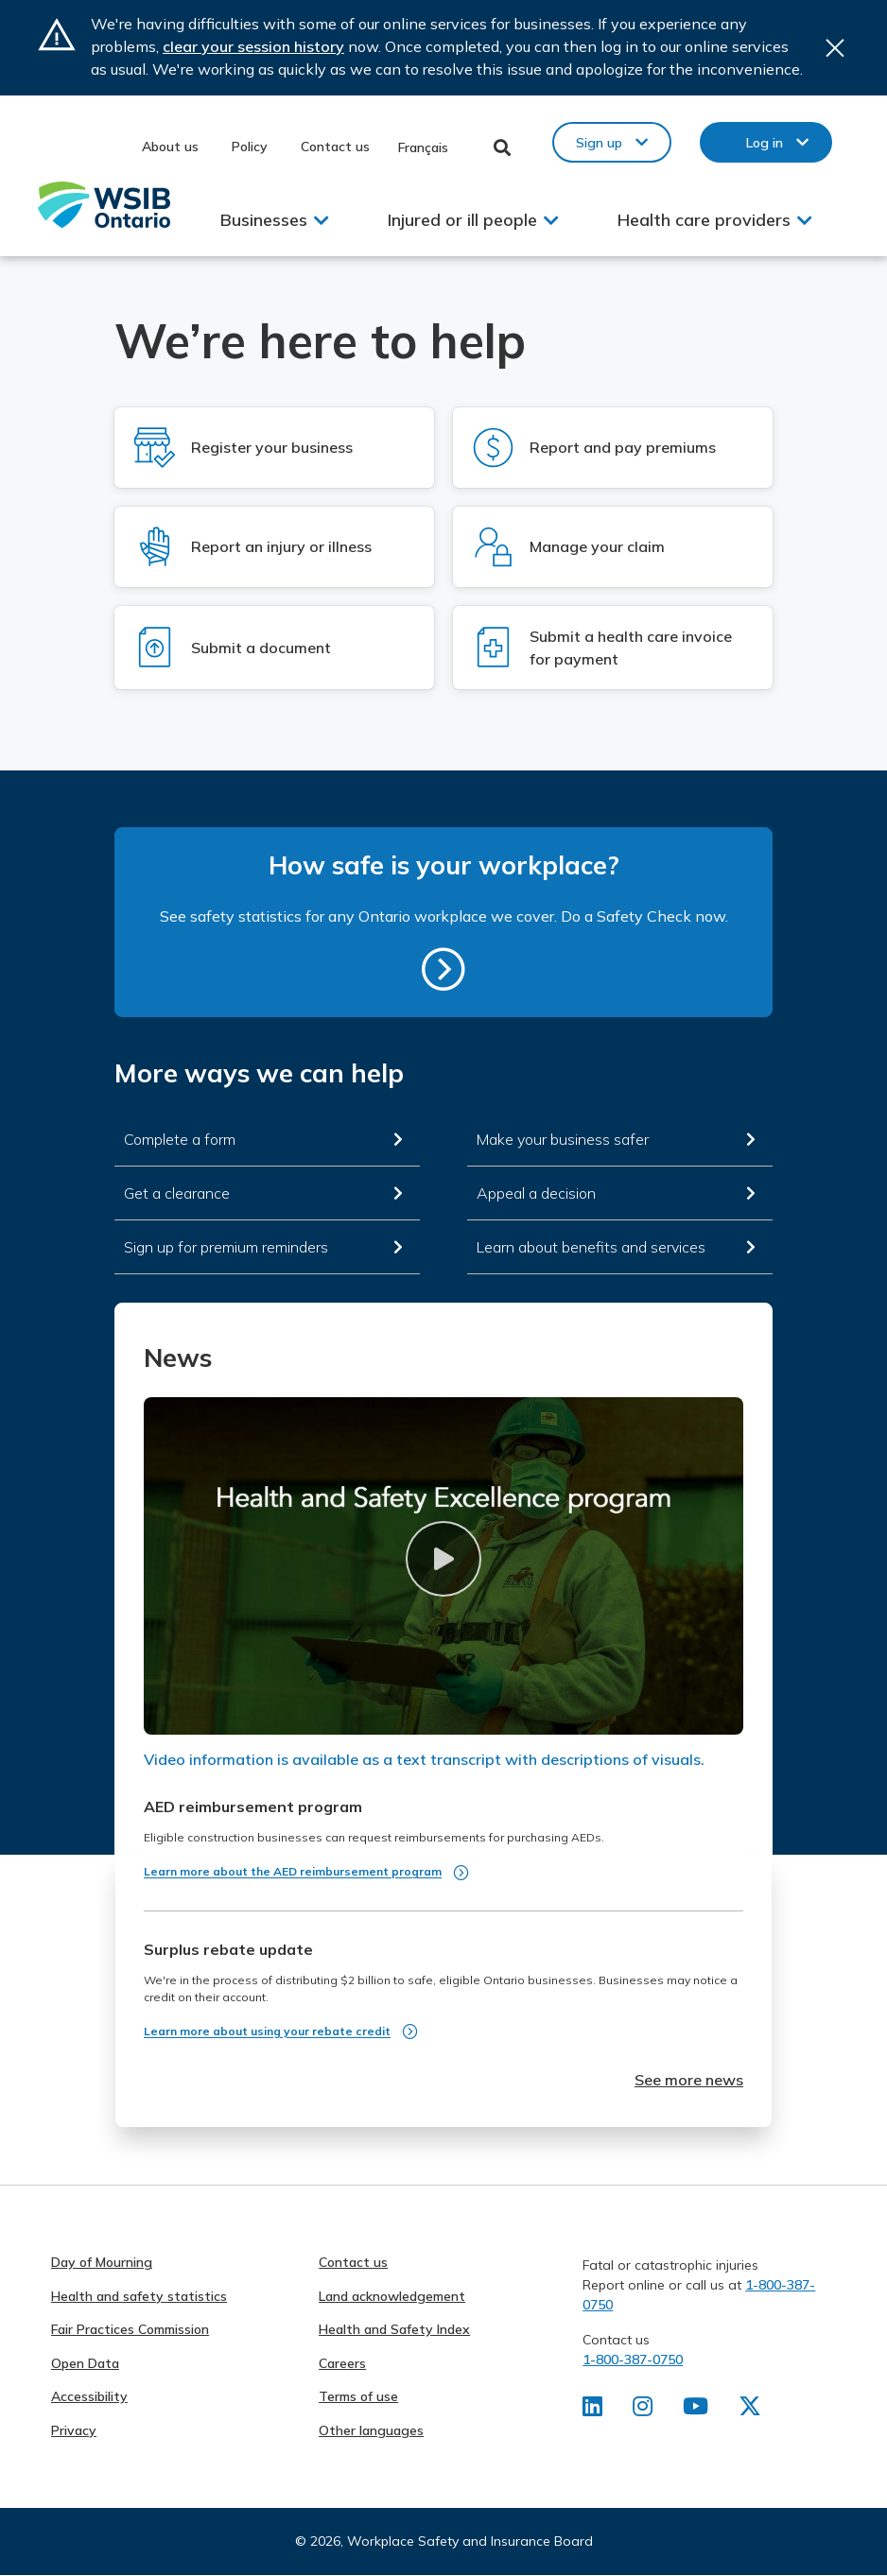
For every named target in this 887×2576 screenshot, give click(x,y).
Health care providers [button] (704, 220)
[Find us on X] (750, 2409)
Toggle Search (502, 147)
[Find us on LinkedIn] (592, 2409)
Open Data (85, 2363)
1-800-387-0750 (633, 2359)
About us (170, 146)
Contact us (335, 146)
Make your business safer (563, 1139)
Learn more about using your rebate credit (267, 2031)
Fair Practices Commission (130, 2329)
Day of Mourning (101, 2262)
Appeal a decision (536, 1193)
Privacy (73, 2430)
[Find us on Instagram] (642, 2409)
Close (835, 47)
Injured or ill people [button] (462, 220)
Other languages (371, 2430)
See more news (689, 2079)
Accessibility (89, 2396)
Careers (342, 2363)
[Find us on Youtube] (695, 2409)
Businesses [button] (263, 220)
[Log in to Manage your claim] (613, 547)
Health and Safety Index (394, 2329)
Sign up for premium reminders (226, 1246)
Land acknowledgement (392, 2296)
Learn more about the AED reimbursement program (293, 1871)
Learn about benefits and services (591, 1246)
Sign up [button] (599, 142)
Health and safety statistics (139, 2296)
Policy (250, 146)
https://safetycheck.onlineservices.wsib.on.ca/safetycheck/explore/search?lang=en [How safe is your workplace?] (443, 968)
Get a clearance (177, 1193)
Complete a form (179, 1139)
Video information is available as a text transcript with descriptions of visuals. (424, 1759)
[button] (443, 1558)
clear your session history (253, 46)
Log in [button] (764, 142)
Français (423, 147)
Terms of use (358, 2396)
